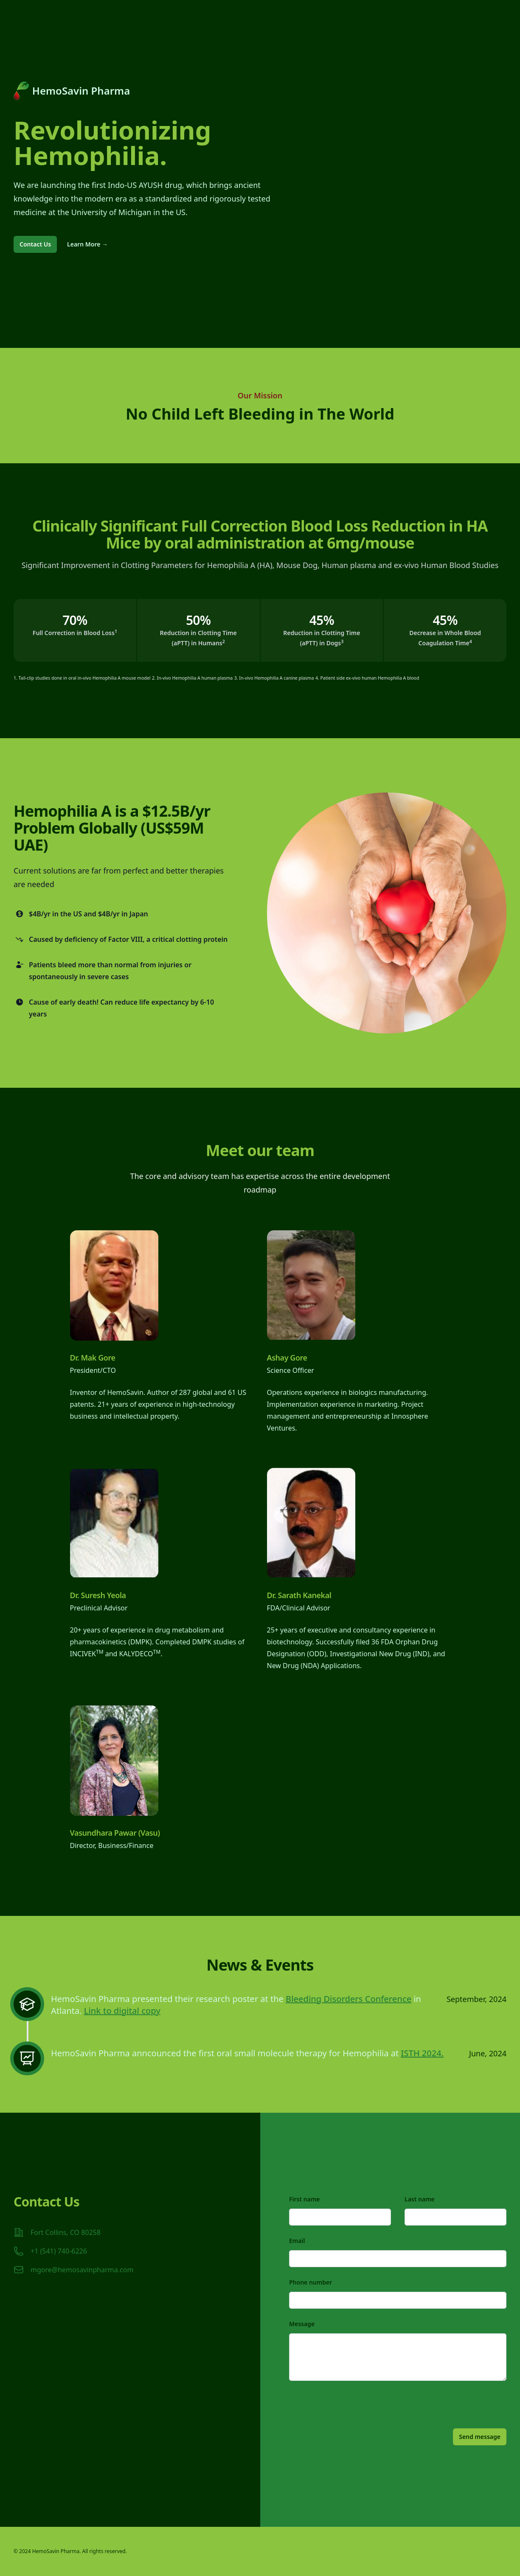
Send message (479, 2437)
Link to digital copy (122, 2010)
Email (297, 2241)
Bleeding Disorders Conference (348, 1999)
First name (304, 2199)
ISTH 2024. (422, 2053)
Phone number (310, 2282)
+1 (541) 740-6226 (59, 2251)
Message (302, 2324)
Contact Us (35, 244)
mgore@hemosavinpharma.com (82, 2269)
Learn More (87, 244)
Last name (420, 2199)
